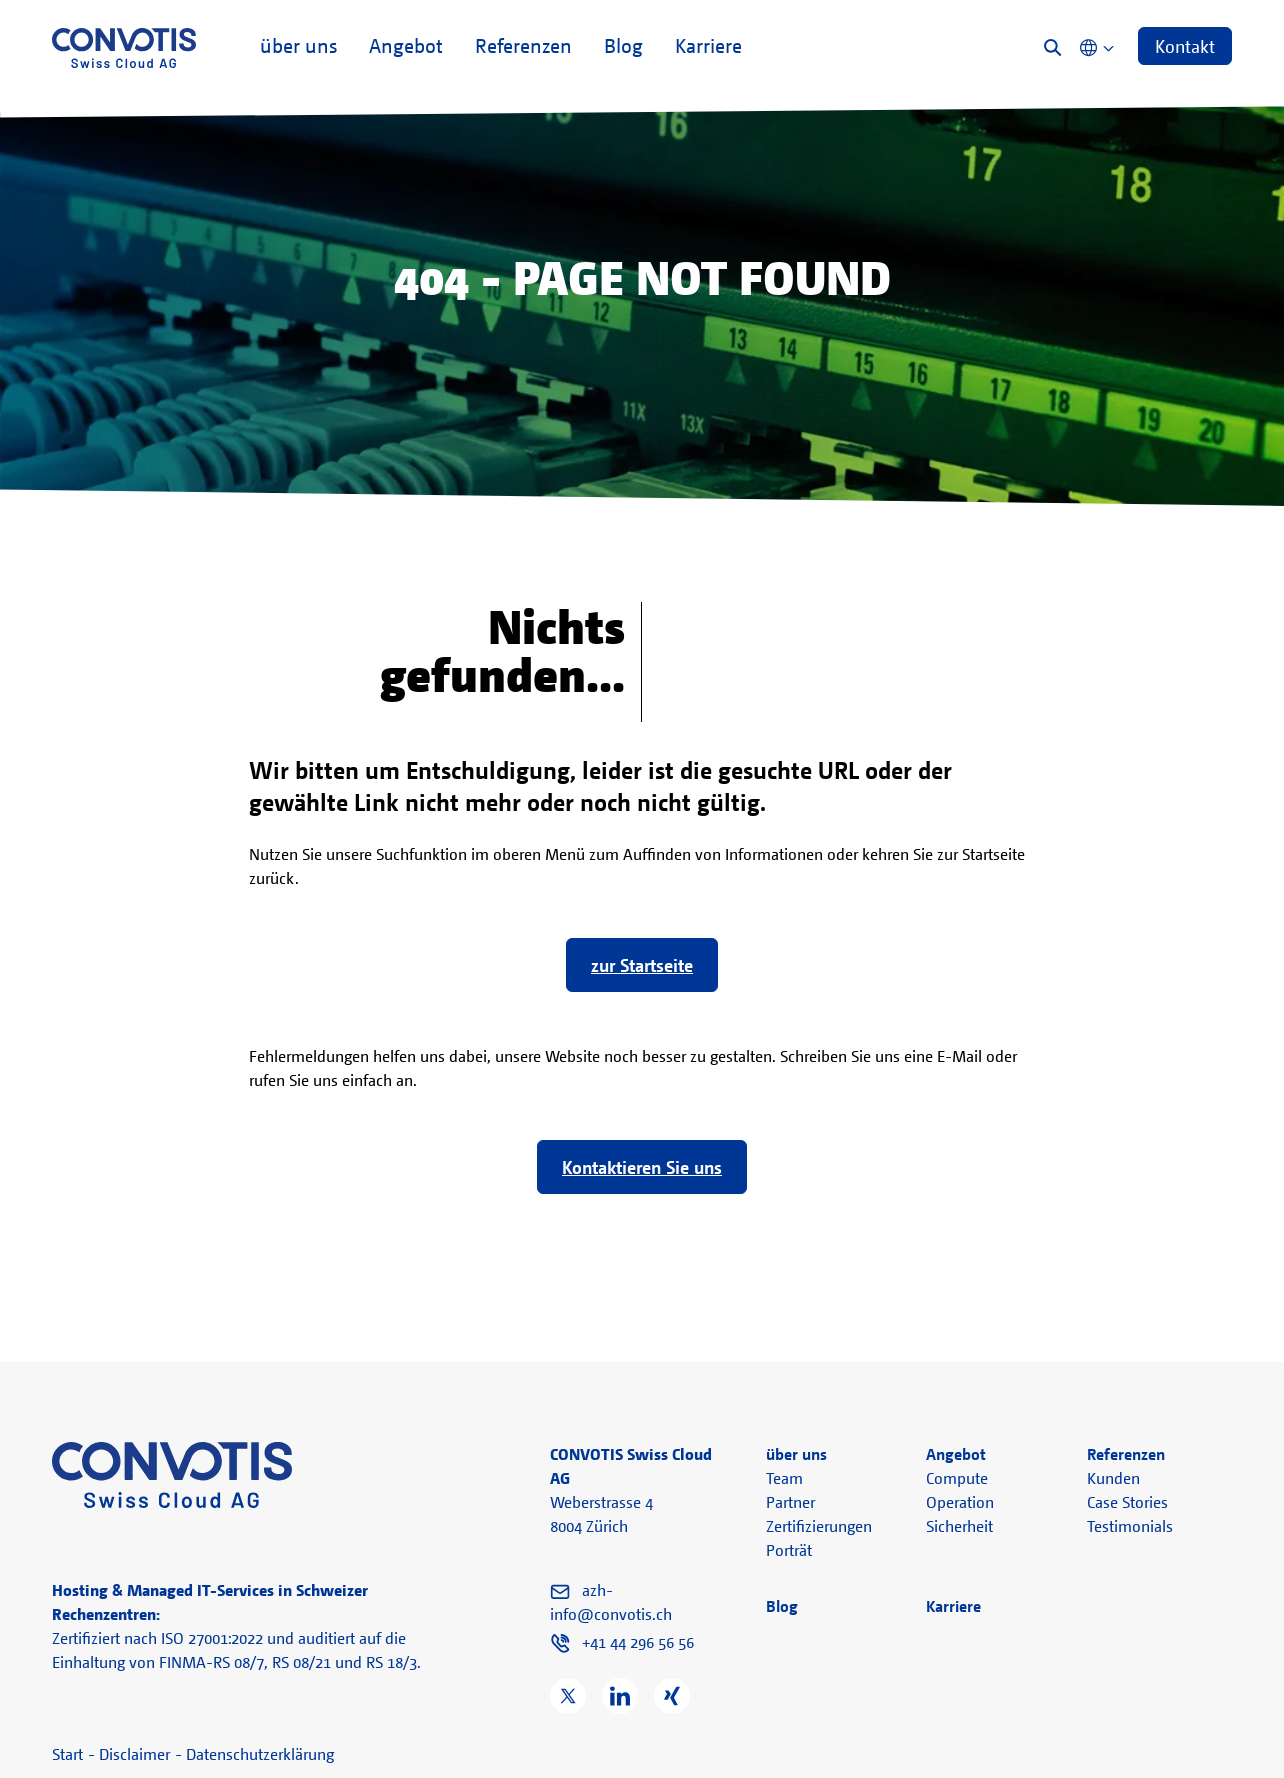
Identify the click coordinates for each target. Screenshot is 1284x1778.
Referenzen (523, 52)
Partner (790, 1502)
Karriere (708, 52)
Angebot (406, 52)
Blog (623, 52)
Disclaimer (134, 1754)
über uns (298, 52)
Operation (960, 1502)
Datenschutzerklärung (260, 1754)
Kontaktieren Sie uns (642, 1167)
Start (67, 1754)
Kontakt (1185, 46)
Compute (957, 1478)
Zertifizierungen (819, 1526)
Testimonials (1130, 1526)
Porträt (789, 1550)
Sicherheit (959, 1526)
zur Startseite (642, 965)
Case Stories (1127, 1502)
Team (784, 1478)
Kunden (1113, 1478)
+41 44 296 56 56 (638, 1642)
